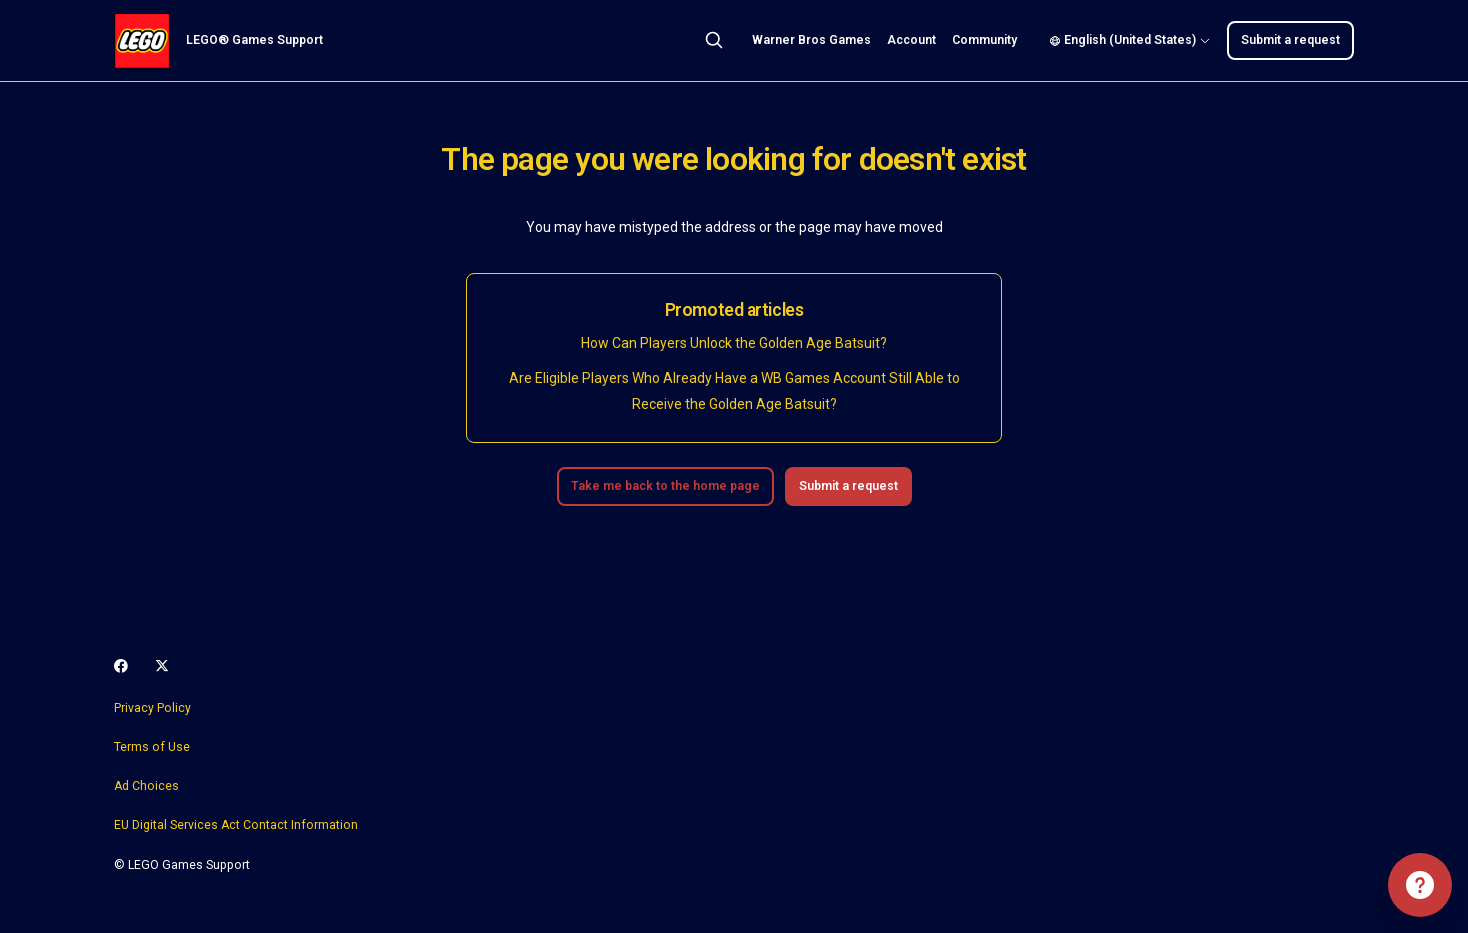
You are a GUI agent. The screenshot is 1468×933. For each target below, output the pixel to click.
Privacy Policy (152, 708)
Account (911, 40)
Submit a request (1290, 40)
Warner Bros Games (811, 40)
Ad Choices (146, 786)
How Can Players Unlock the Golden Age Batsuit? (734, 343)
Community (984, 40)
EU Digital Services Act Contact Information (236, 825)
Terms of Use (152, 747)
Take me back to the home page (665, 486)
